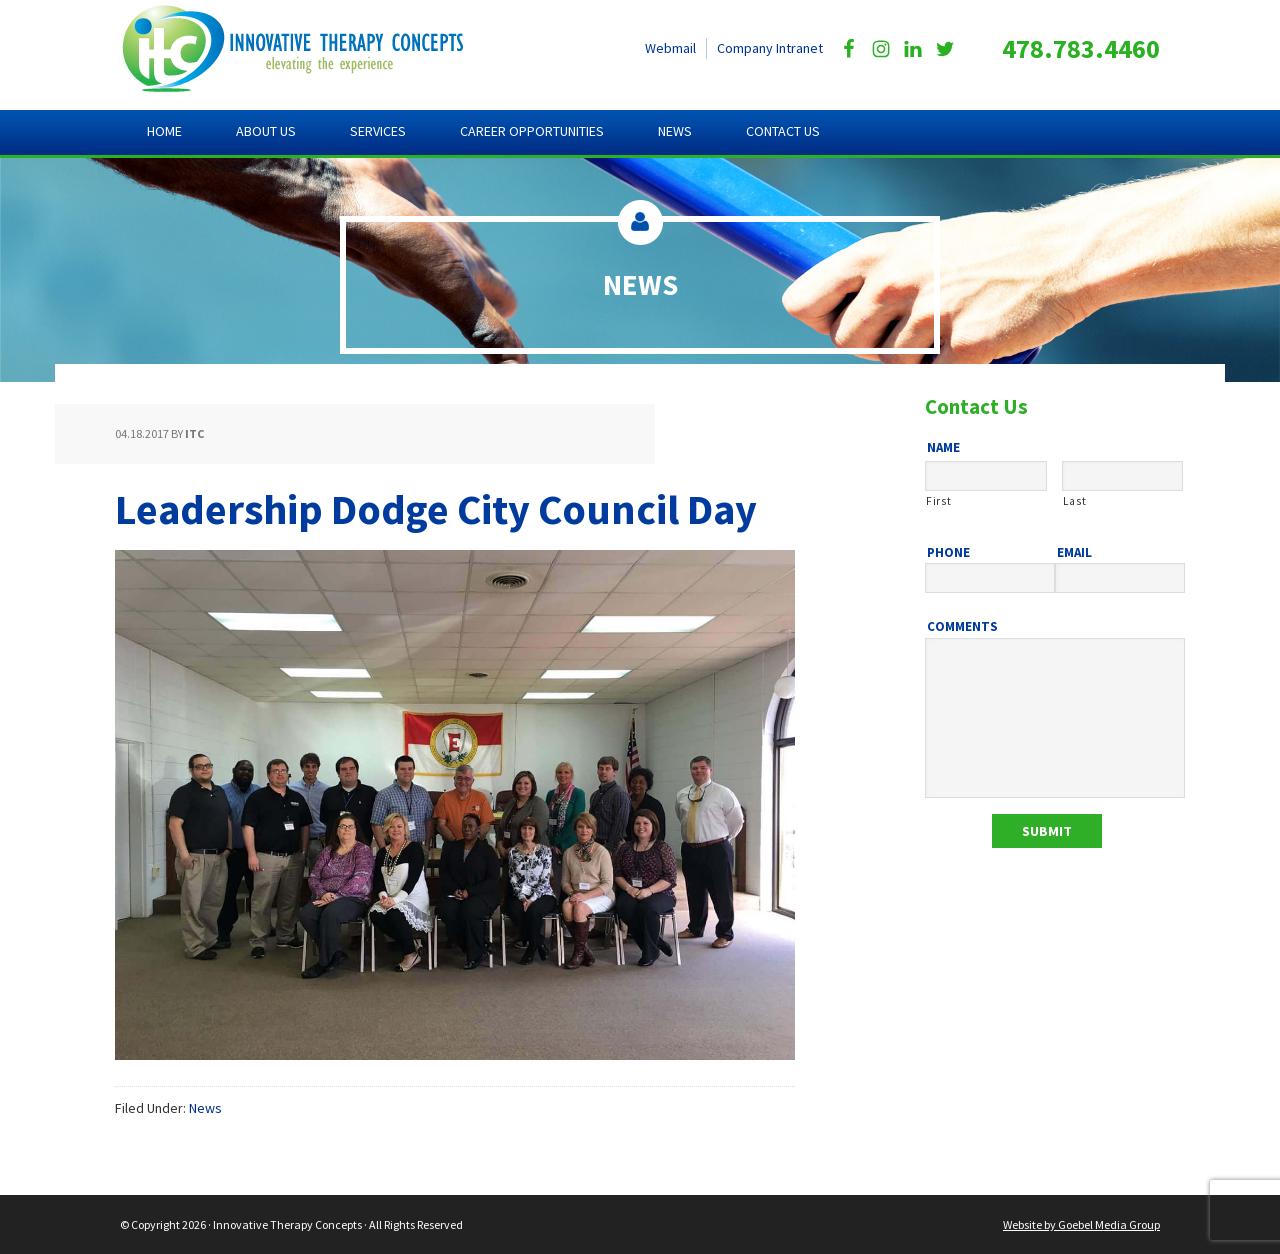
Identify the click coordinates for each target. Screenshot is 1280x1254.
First (938, 501)
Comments (962, 627)
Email (1074, 553)
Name (943, 448)
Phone (948, 553)
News (205, 1108)
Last (1075, 501)
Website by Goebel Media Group (1081, 1224)
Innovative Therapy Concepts (310, 50)
